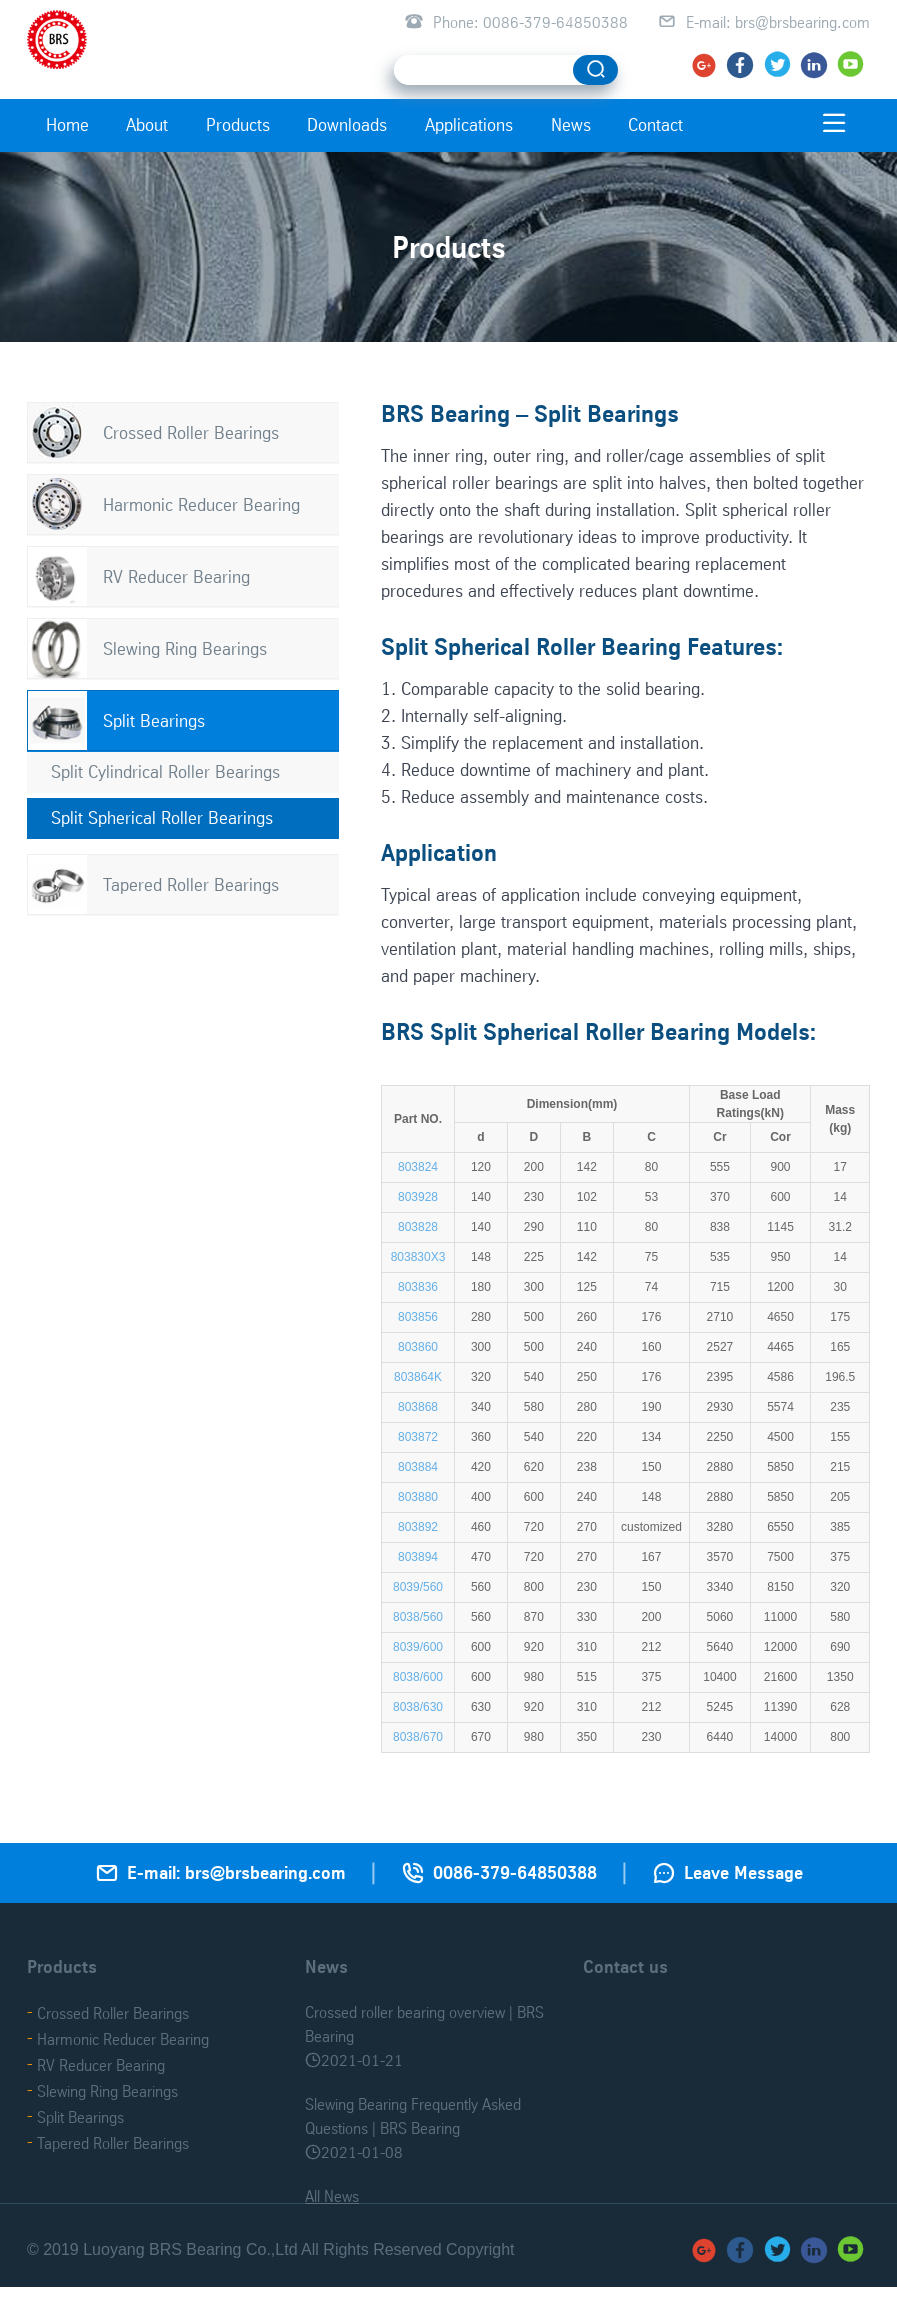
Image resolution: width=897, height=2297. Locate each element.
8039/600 (418, 1647)
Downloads (347, 124)
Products (238, 124)
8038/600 (418, 1677)
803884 (418, 1467)
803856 (418, 1317)
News (571, 124)
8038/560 (418, 1617)
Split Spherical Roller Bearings (162, 817)
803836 (418, 1287)
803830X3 (418, 1257)
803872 (418, 1437)
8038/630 (418, 1707)
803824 (418, 1167)
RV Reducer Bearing (176, 576)
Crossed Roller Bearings (191, 432)
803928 (418, 1197)
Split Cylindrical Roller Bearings (165, 771)
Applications (469, 124)
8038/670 (418, 1737)
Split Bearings (154, 720)
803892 (418, 1527)
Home (67, 124)
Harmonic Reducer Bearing (201, 504)
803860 (418, 1347)
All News (332, 2196)
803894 (418, 1557)
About (147, 124)
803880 (418, 1497)
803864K (418, 1377)
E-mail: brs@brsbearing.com (778, 22)
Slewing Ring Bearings (185, 648)
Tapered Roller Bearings (191, 884)
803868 (418, 1407)
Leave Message (743, 1872)
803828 (418, 1227)
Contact (655, 124)
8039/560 (418, 1587)
